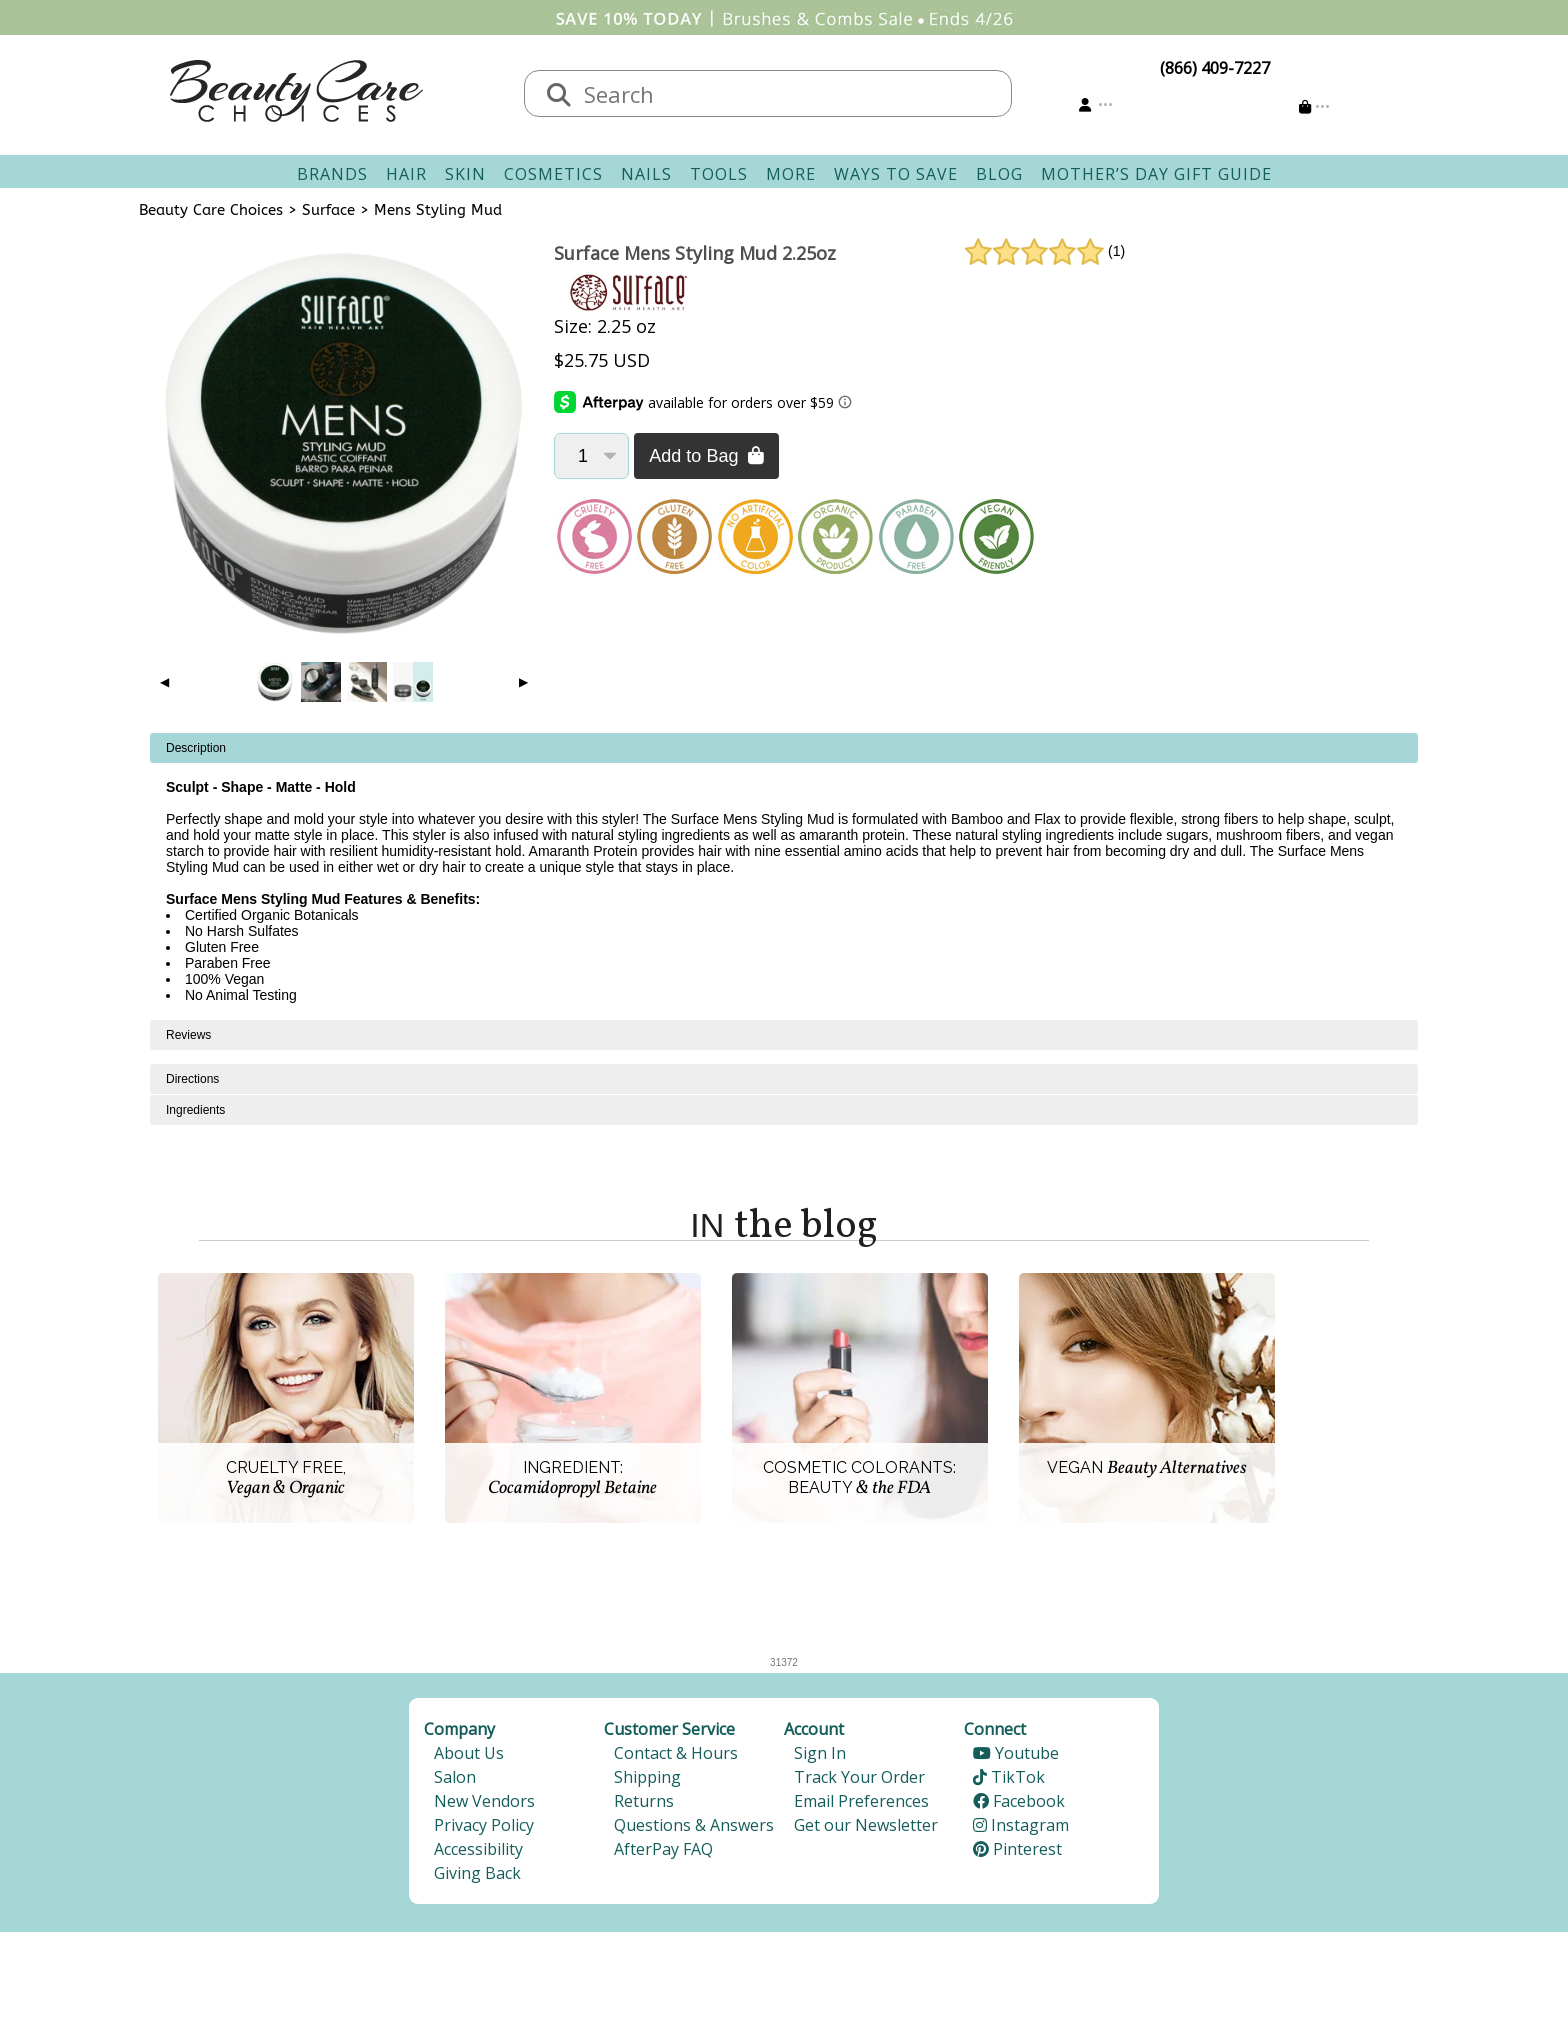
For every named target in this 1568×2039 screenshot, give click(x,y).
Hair (406, 174)
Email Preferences (861, 1801)
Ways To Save (896, 174)
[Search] (559, 96)
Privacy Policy (484, 1825)
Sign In (820, 1753)
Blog (999, 174)
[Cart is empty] (1314, 106)
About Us (469, 1753)
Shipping (647, 1777)
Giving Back (477, 1873)
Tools (719, 174)
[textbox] (788, 93)
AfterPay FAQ (663, 1849)
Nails (646, 174)
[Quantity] (591, 456)
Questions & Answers (694, 1825)
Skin (465, 174)
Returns (644, 1801)
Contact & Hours (676, 1753)
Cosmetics (553, 174)
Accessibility (478, 1849)
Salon (455, 1777)
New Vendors (484, 1801)
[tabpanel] (784, 876)
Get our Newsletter (866, 1825)
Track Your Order (859, 1777)
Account (814, 1729)
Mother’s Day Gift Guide (1156, 174)
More (791, 174)
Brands (332, 174)
